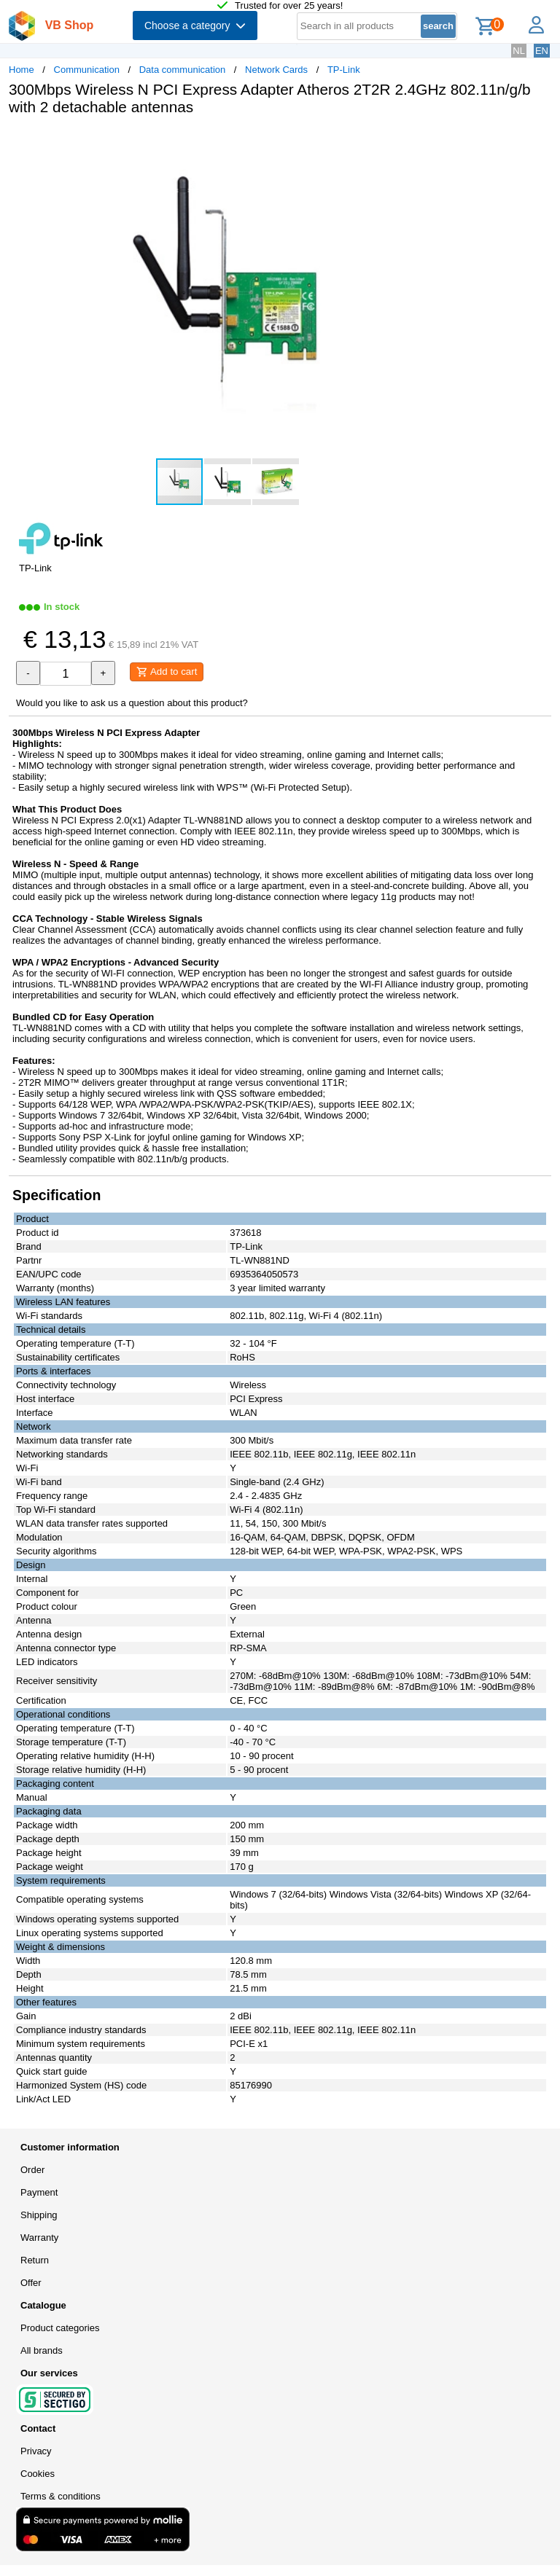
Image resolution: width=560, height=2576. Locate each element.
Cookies (37, 2473)
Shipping (39, 2214)
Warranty (39, 2237)
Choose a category (195, 25)
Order (32, 2169)
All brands (41, 2350)
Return (34, 2260)
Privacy (36, 2451)
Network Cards (276, 69)
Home (21, 69)
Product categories (59, 2327)
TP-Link (343, 69)
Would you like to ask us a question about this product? (132, 702)
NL (519, 50)
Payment (39, 2192)
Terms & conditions (60, 2496)
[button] (433, 142)
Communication (87, 69)
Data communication (182, 69)
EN (541, 50)
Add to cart (166, 672)
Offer (31, 2282)
